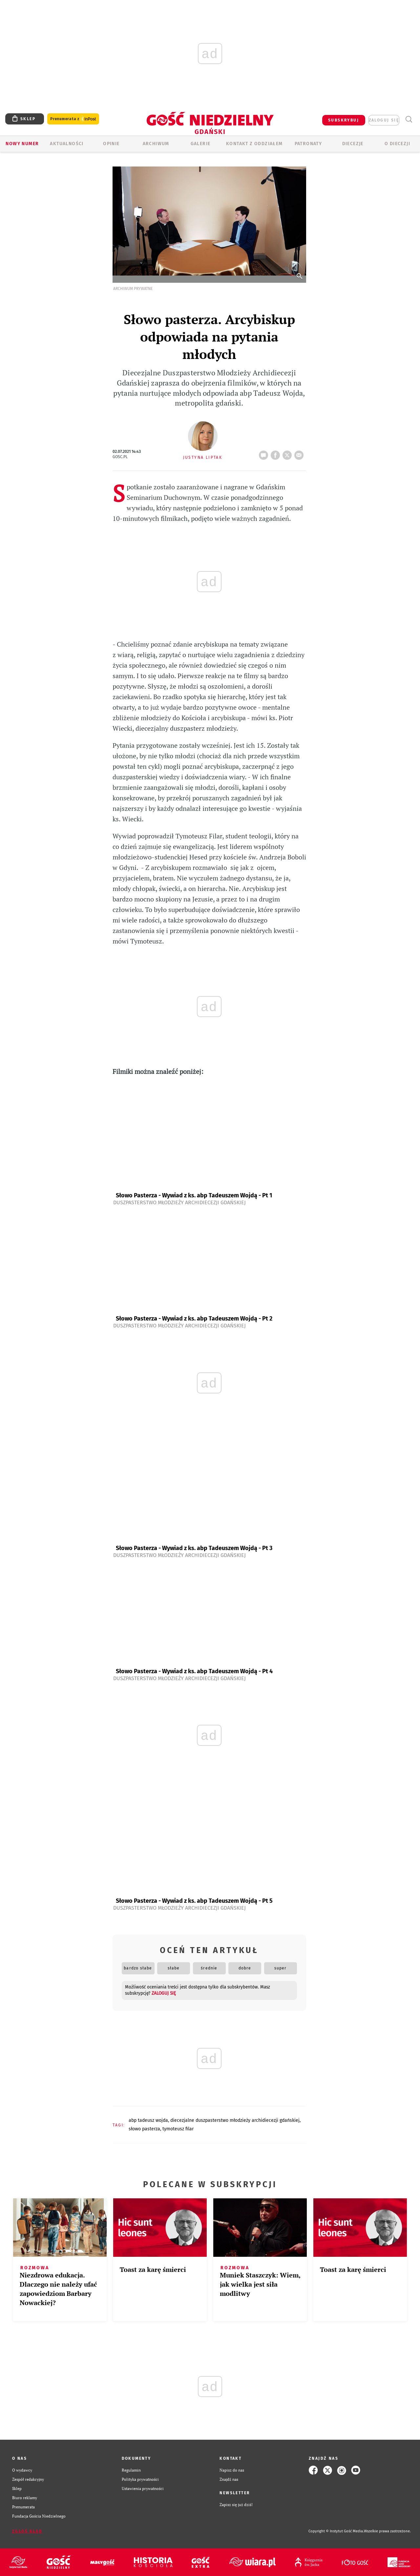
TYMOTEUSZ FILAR (178, 2129)
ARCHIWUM (156, 143)
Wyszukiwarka (409, 119)
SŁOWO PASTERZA (144, 2129)
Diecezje (353, 143)
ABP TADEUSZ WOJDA (148, 2120)
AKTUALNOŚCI (66, 143)
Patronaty (308, 143)
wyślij (300, 453)
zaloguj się (384, 120)
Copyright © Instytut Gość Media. (336, 2531)
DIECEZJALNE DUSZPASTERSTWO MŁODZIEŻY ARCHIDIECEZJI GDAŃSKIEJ (235, 2120)
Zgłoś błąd (27, 2531)
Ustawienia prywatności (143, 2488)
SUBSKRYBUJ (343, 120)
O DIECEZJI (397, 143)
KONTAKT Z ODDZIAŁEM (254, 143)
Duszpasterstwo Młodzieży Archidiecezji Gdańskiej (179, 1202)
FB (277, 453)
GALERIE (201, 143)
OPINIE (111, 143)
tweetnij (288, 453)
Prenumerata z (73, 119)
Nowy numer (22, 143)
